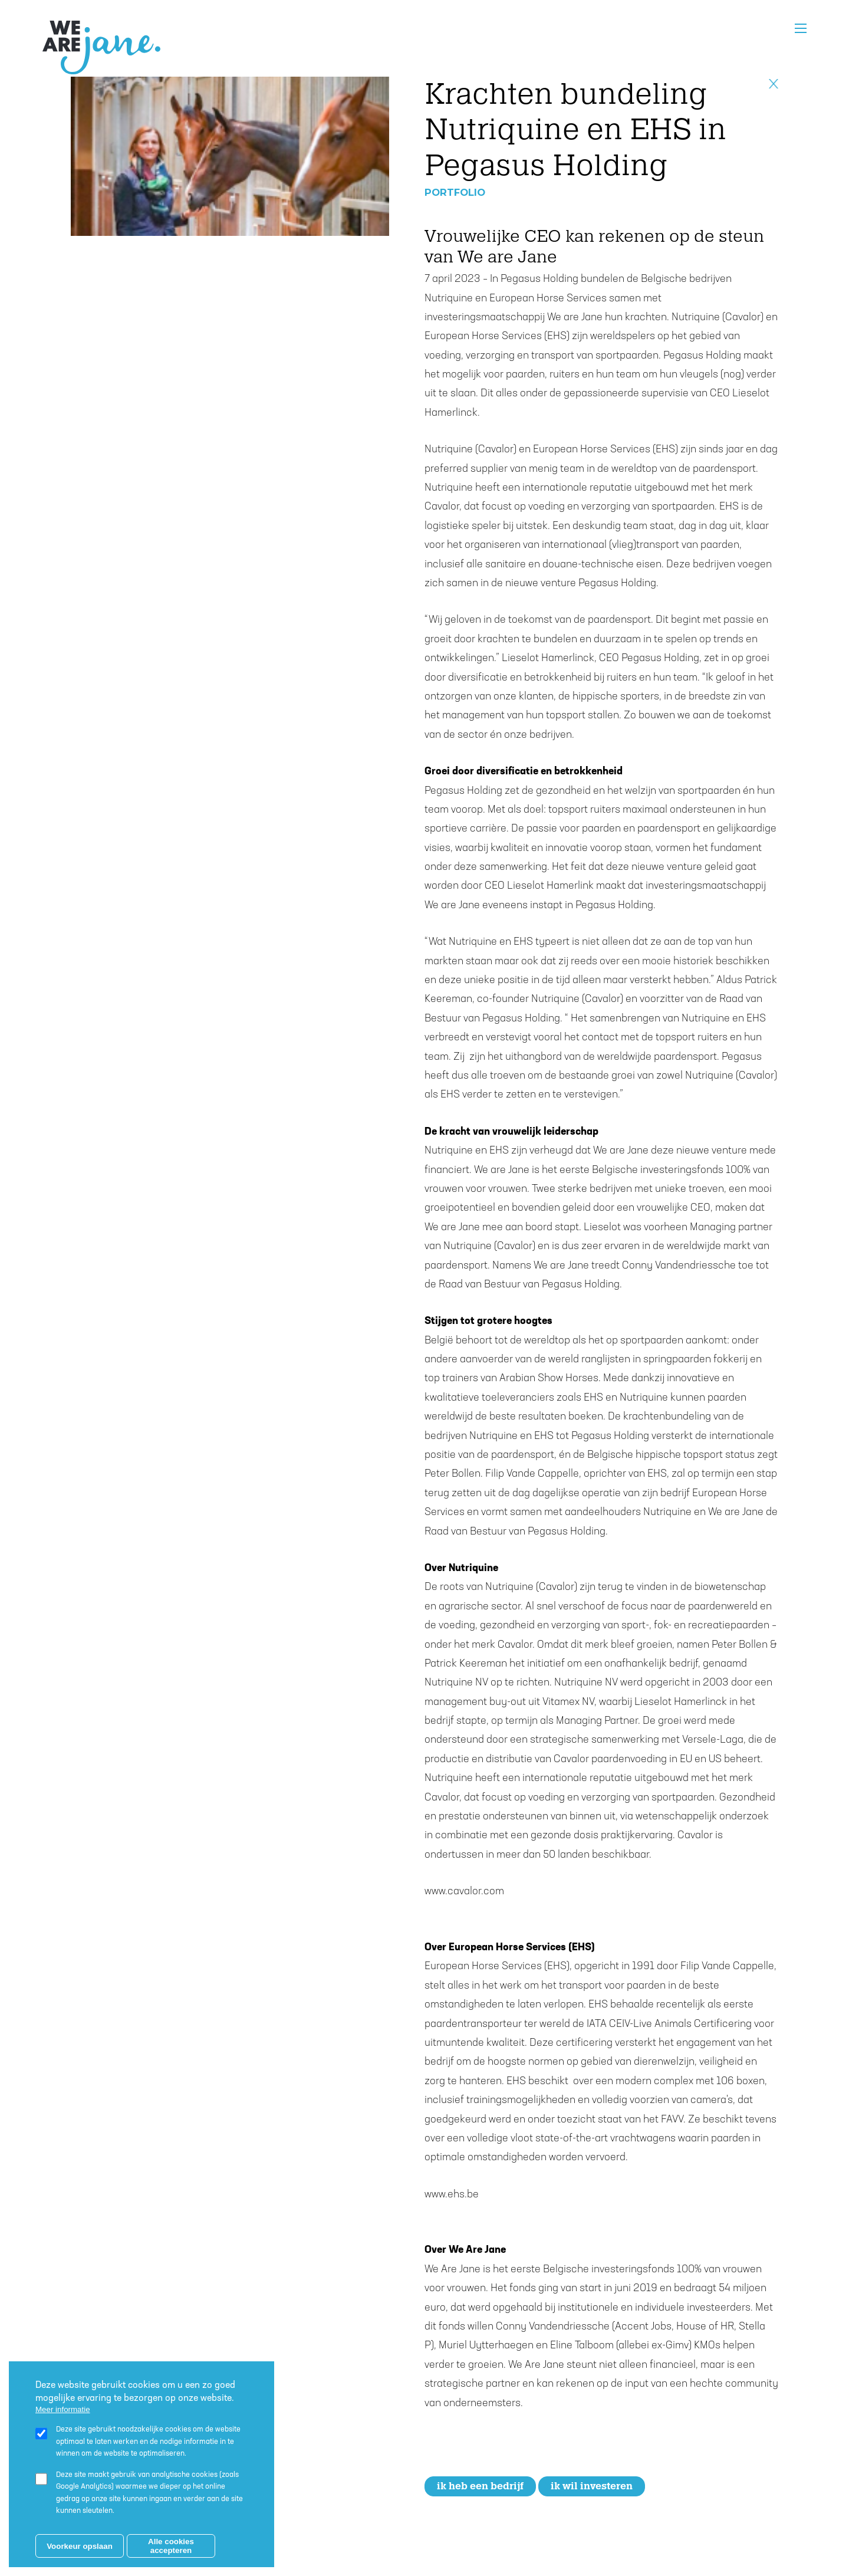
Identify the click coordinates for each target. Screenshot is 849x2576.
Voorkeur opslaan (80, 2546)
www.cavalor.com (465, 1891)
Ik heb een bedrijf (480, 2486)
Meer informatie (62, 2409)
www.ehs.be (451, 2194)
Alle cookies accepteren (171, 2546)
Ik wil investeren (592, 2486)
